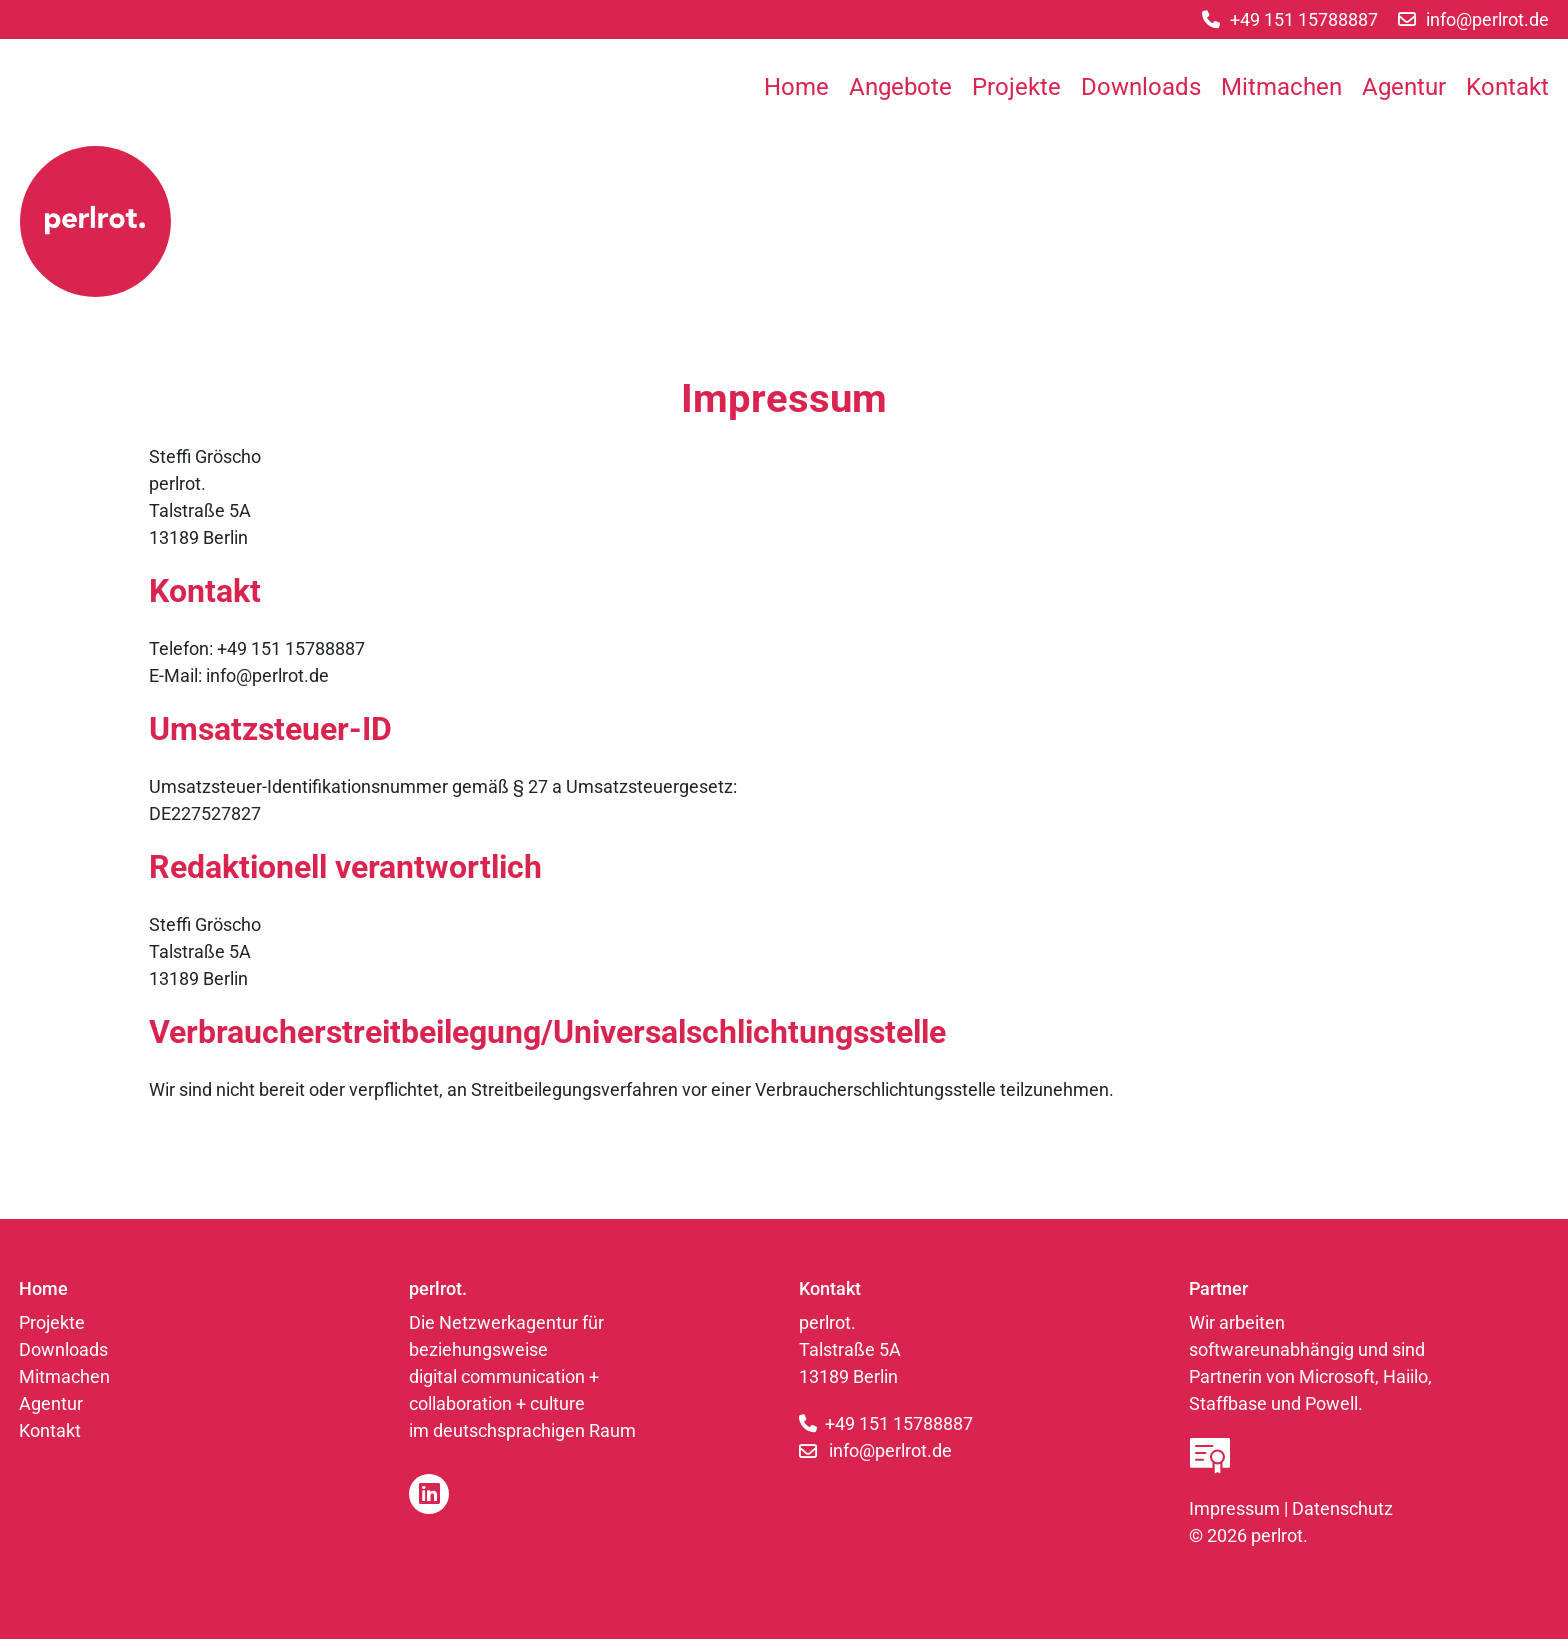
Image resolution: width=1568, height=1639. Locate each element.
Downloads (1141, 87)
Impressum (1234, 1508)
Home (796, 87)
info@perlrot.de (890, 1450)
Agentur (1404, 87)
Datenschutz (1342, 1508)
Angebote (900, 87)
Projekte (1016, 87)
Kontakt (1507, 87)
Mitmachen (1281, 87)
